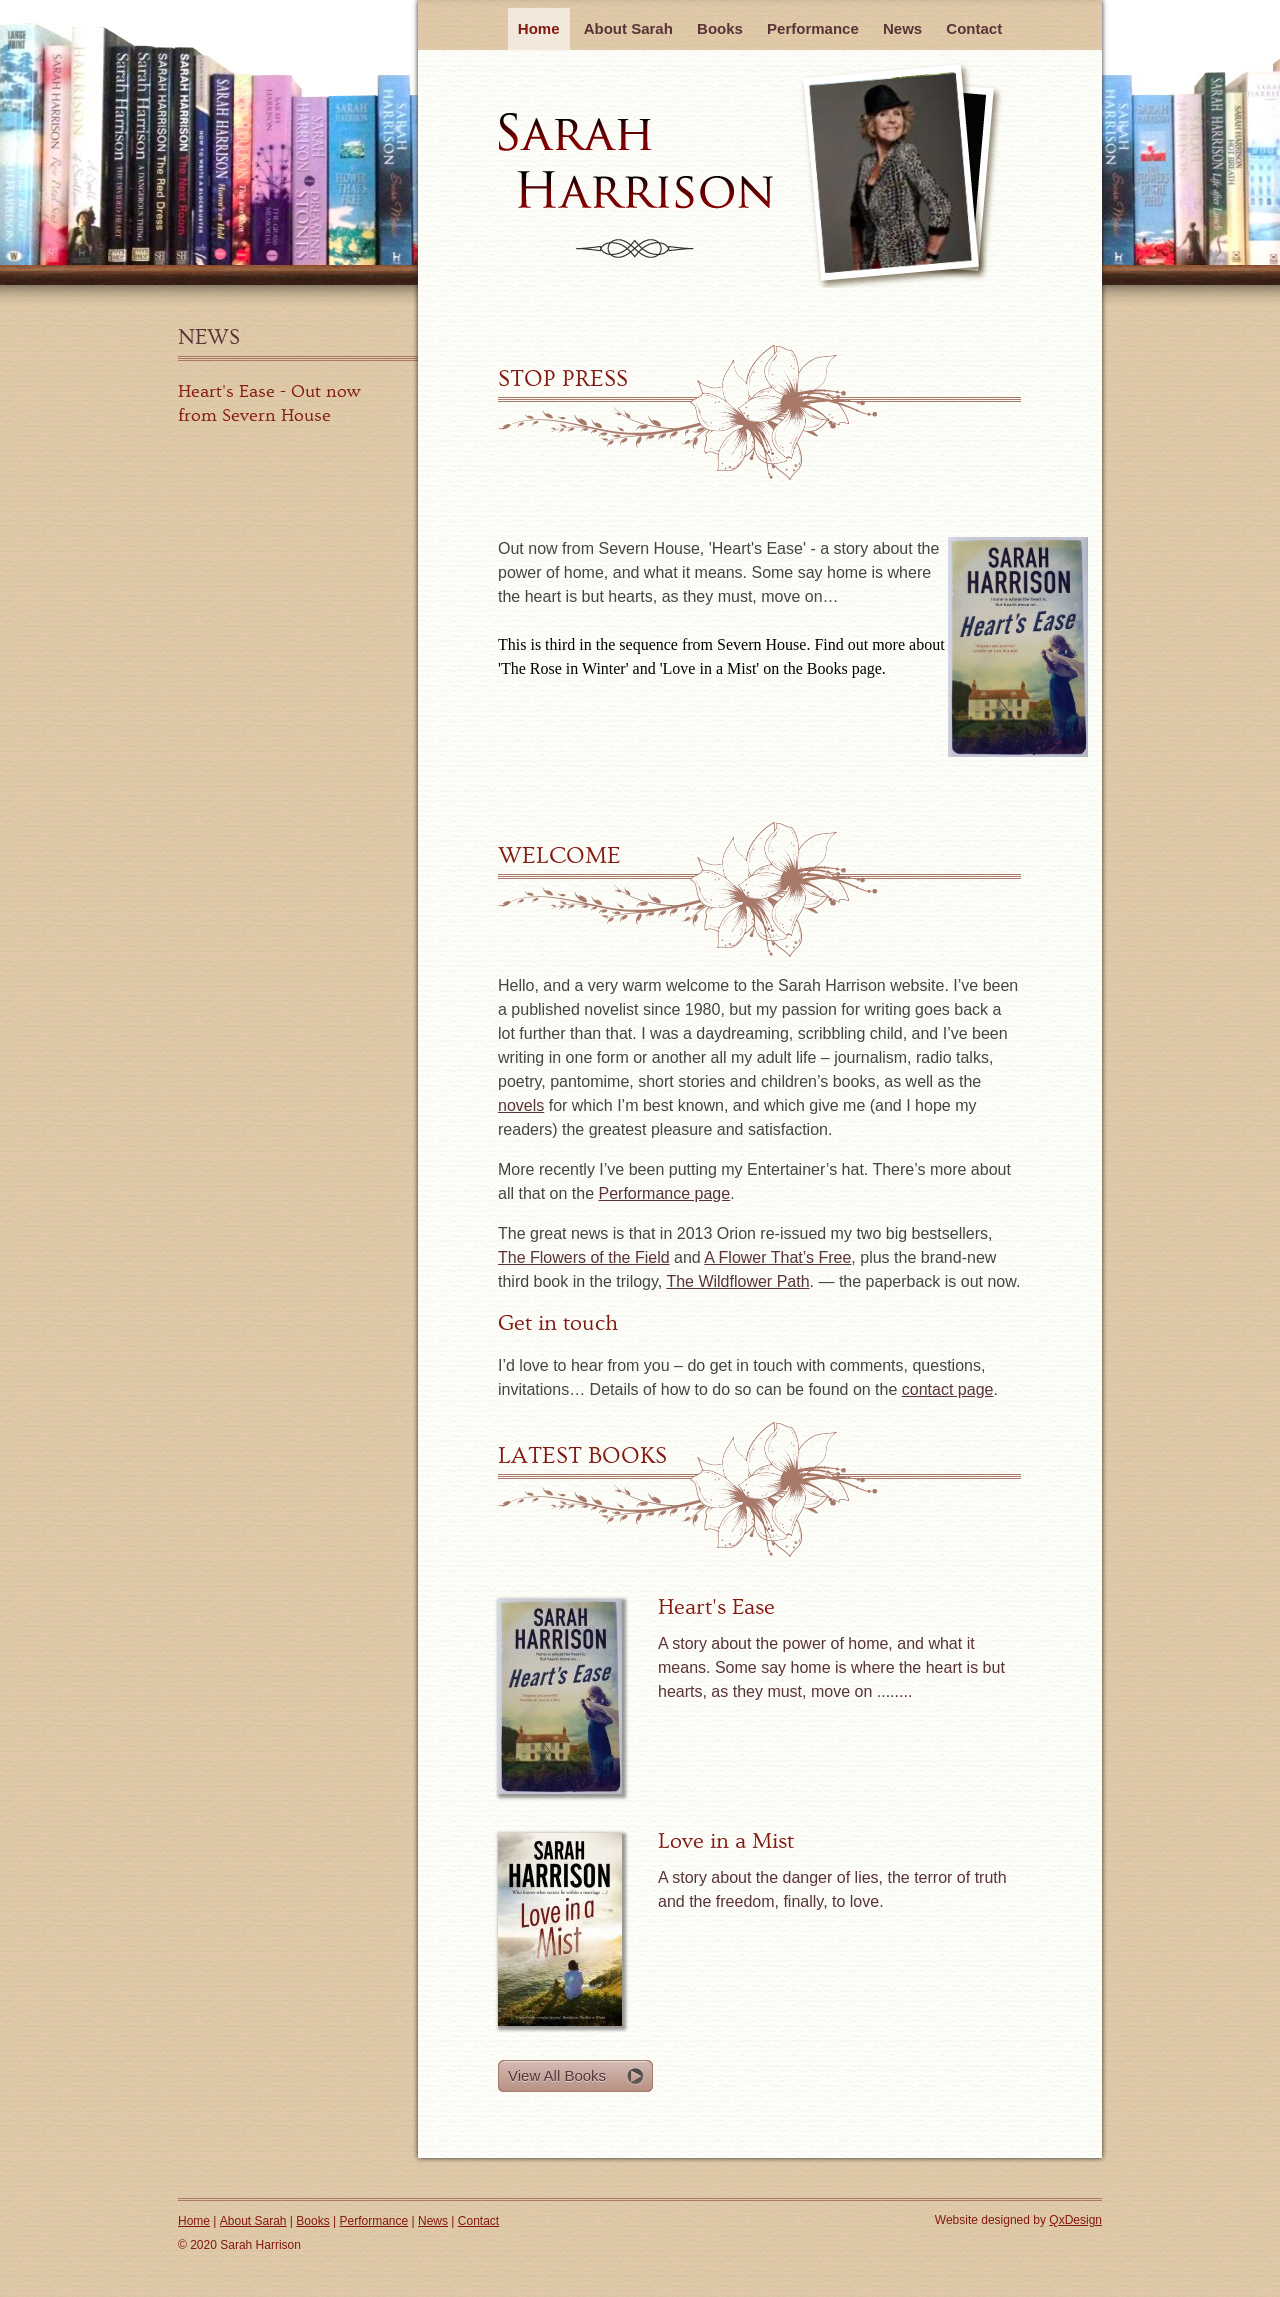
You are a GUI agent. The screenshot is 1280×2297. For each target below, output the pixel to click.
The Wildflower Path (737, 1281)
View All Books (557, 2075)
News (209, 337)
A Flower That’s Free (777, 1257)
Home (539, 28)
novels (521, 1105)
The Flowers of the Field (584, 1257)
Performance (813, 28)
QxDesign (1075, 2220)
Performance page (665, 1193)
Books (720, 28)
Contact (974, 28)
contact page (948, 1389)
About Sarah (628, 28)
